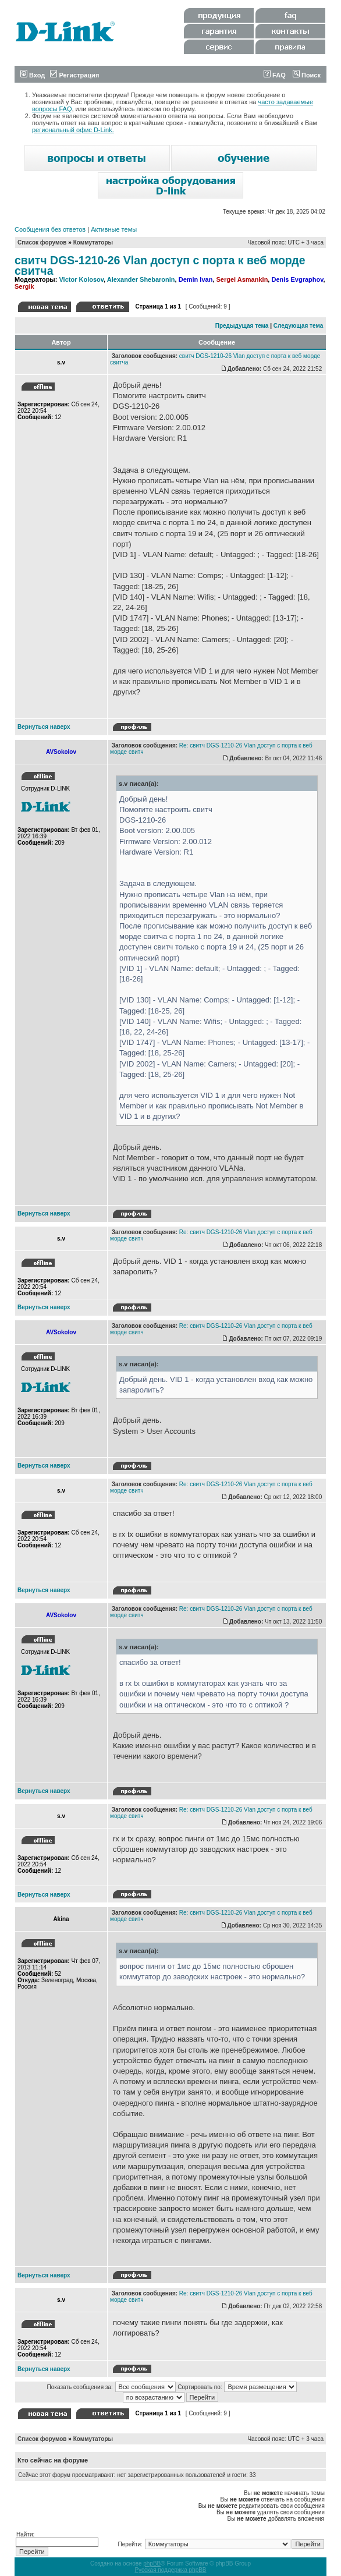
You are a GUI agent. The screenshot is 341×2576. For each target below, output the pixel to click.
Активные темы (114, 229)
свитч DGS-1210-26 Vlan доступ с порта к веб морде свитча (160, 265)
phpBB (152, 2563)
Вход (32, 75)
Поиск (307, 75)
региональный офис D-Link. (73, 129)
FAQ (275, 75)
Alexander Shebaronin (141, 279)
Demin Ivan (196, 279)
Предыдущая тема (242, 326)
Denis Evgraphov (297, 279)
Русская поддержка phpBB (170, 2570)
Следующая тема (298, 326)
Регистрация (74, 75)
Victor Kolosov (81, 279)
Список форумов (42, 242)
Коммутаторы (93, 242)
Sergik (24, 286)
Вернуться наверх (43, 727)
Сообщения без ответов (50, 229)
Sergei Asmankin (242, 279)
